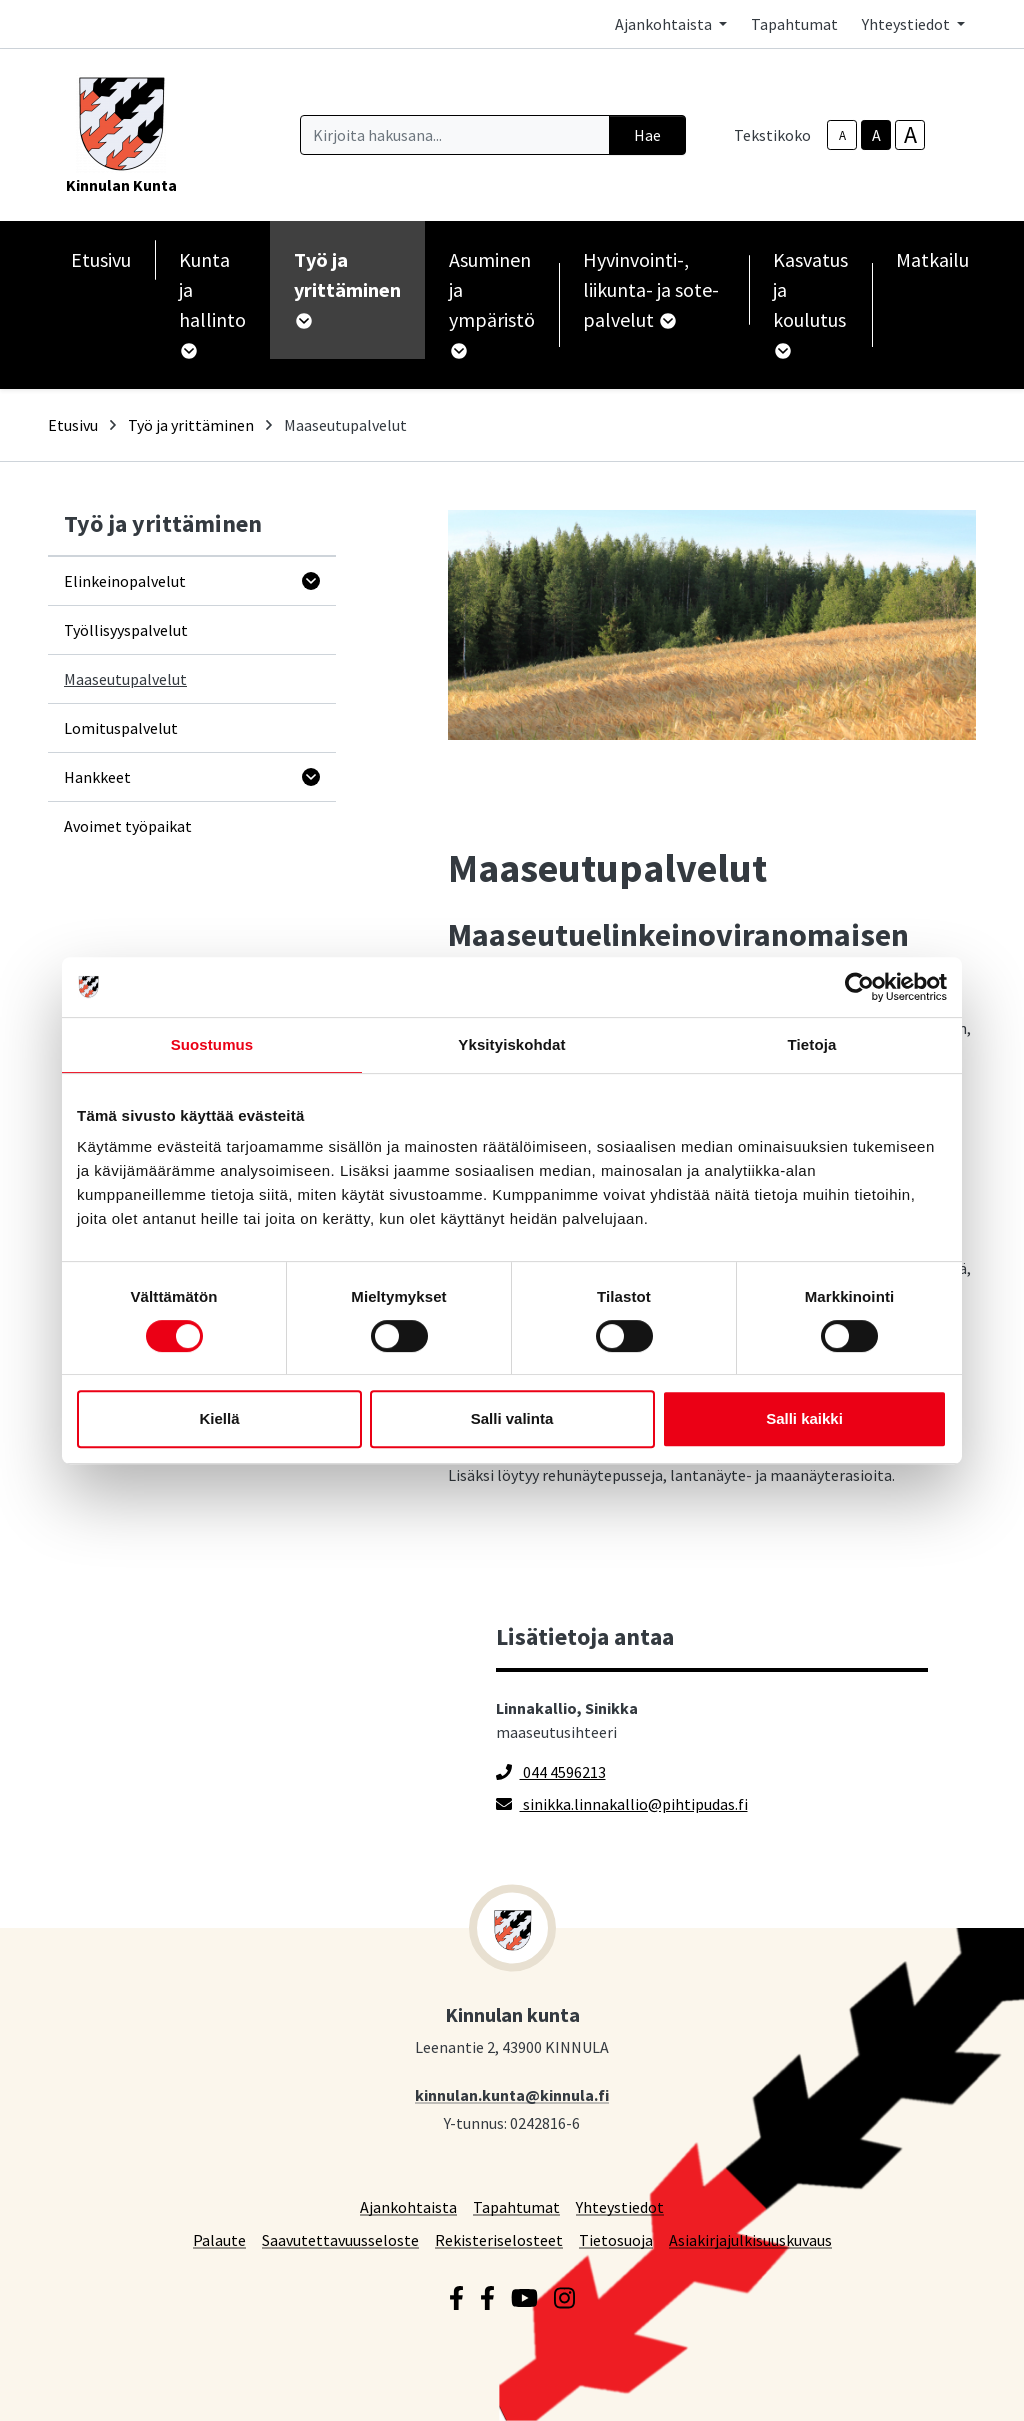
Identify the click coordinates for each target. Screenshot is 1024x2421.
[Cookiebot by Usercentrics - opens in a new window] (859, 987)
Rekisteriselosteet (499, 2239)
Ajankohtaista (408, 2206)
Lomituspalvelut (121, 728)
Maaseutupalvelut (125, 679)
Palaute (219, 2239)
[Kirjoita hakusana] (455, 135)
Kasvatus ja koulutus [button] (810, 303)
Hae (647, 135)
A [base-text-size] (876, 135)
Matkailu (932, 259)
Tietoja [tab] (812, 1044)
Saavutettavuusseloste (340, 2239)
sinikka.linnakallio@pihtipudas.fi (622, 1804)
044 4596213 (551, 1772)
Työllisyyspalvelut (126, 630)
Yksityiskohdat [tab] (511, 1044)
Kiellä (219, 1418)
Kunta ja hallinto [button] (212, 303)
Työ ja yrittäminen (191, 425)
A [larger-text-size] (910, 135)
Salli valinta (512, 1418)
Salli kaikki (804, 1418)
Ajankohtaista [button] (665, 24)
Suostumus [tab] (212, 1044)
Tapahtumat (794, 24)
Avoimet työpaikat (128, 826)
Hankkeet (97, 777)
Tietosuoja (616, 2239)
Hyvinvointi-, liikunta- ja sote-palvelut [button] (651, 289)
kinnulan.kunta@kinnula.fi (512, 2094)
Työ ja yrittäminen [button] (347, 288)
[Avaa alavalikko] (311, 581)
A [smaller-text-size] (842, 135)
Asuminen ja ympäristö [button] (492, 303)
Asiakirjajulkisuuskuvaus (750, 2239)
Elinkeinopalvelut (125, 581)
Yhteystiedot (620, 2206)
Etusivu (101, 259)
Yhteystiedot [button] (907, 24)
